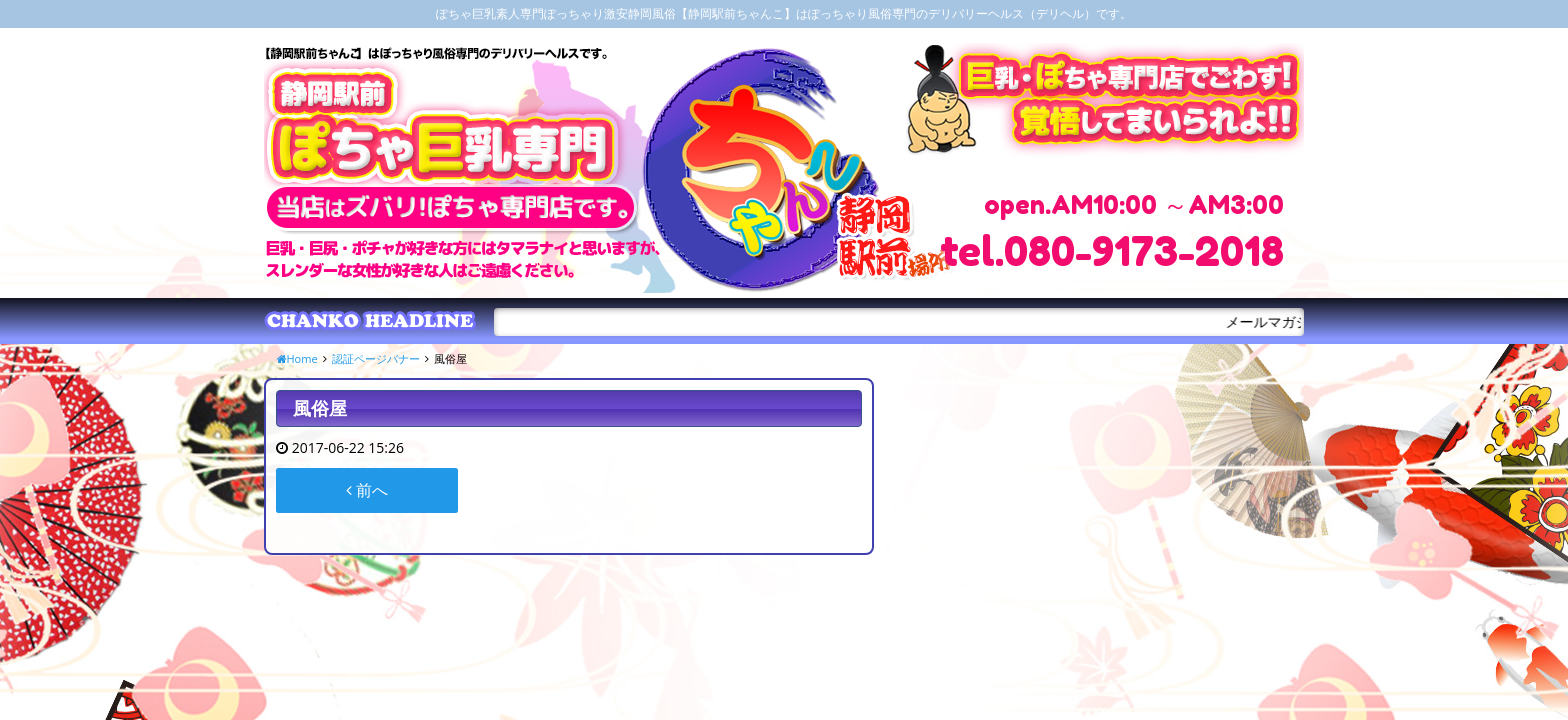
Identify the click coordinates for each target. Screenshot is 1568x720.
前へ (367, 490)
